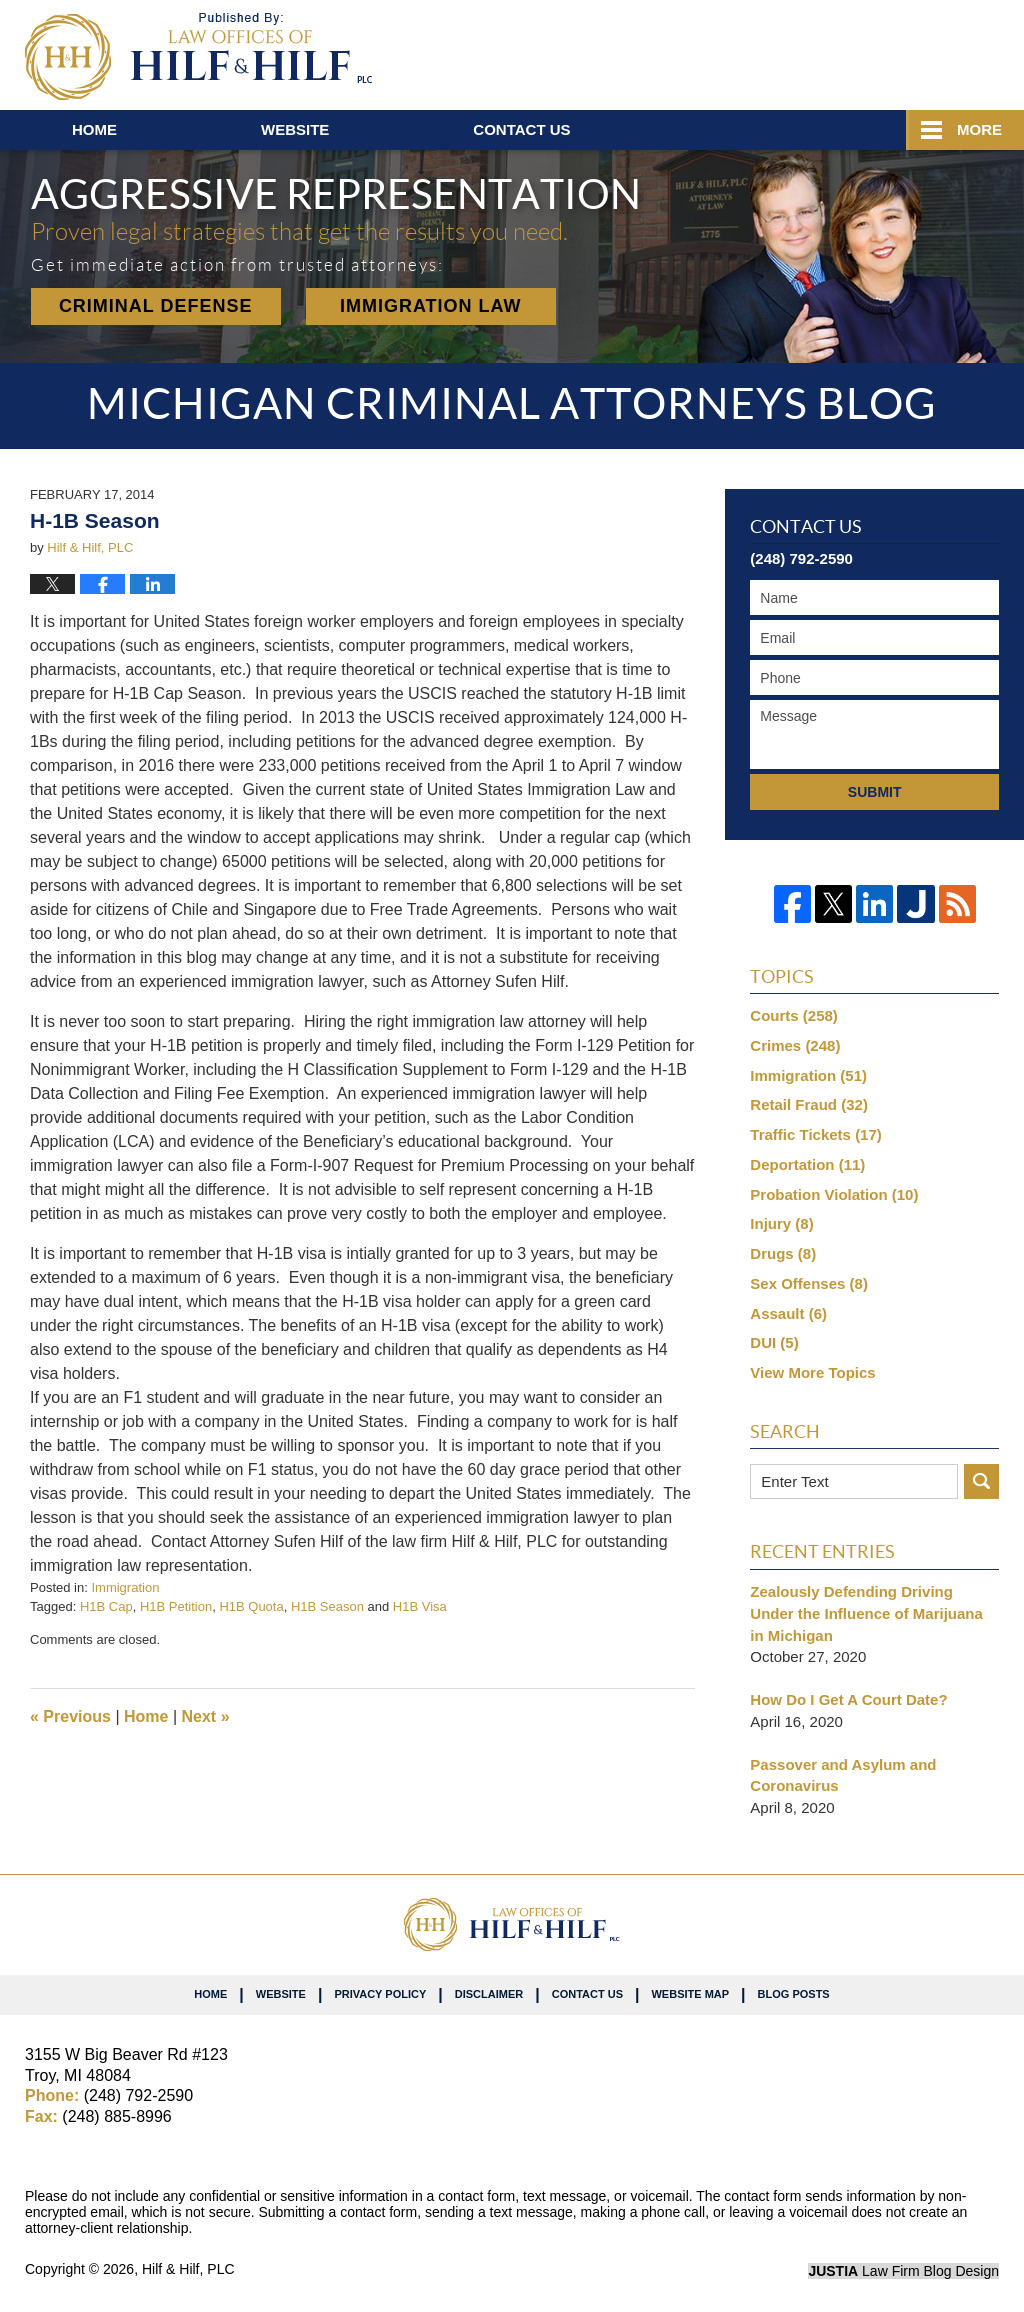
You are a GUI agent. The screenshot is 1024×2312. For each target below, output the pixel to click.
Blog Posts (794, 1994)
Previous (70, 1716)
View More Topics (812, 1372)
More (979, 129)
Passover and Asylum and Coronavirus (843, 1775)
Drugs (783, 1253)
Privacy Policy (380, 1994)
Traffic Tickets (815, 1134)
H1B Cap (106, 1606)
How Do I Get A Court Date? (848, 1699)
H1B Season (327, 1606)
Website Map (690, 1994)
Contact (521, 129)
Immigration (125, 1587)
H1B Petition (176, 1606)
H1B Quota (251, 1606)
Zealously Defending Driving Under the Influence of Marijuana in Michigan (866, 1613)
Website (295, 129)
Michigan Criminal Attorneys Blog (198, 56)
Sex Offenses (809, 1283)
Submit (875, 792)
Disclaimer (489, 1994)
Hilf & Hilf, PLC (188, 2269)
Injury (781, 1223)
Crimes (795, 1045)
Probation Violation (834, 1194)
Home (94, 129)
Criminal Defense (156, 306)
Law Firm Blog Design (903, 2271)
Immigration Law (431, 306)
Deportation (807, 1164)
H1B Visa (420, 1606)
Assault (788, 1313)
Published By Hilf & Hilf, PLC (881, 51)
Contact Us (587, 1994)
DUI (774, 1342)
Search (981, 1481)
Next (206, 1716)
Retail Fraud (809, 1104)
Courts (794, 1015)
